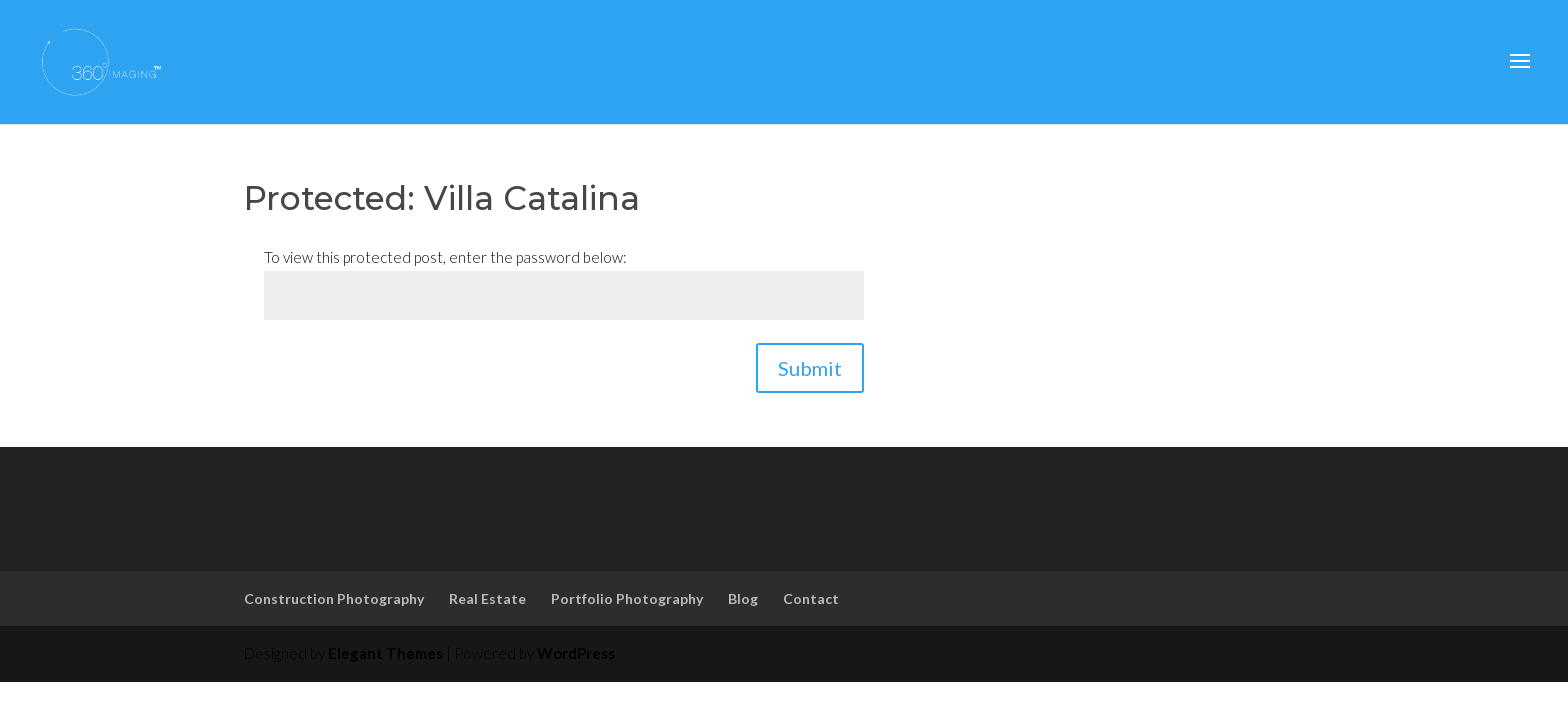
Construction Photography (334, 598)
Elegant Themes (385, 653)
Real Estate (487, 598)
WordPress (576, 653)
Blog (743, 598)
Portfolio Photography (627, 598)
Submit (810, 368)
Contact (811, 598)
